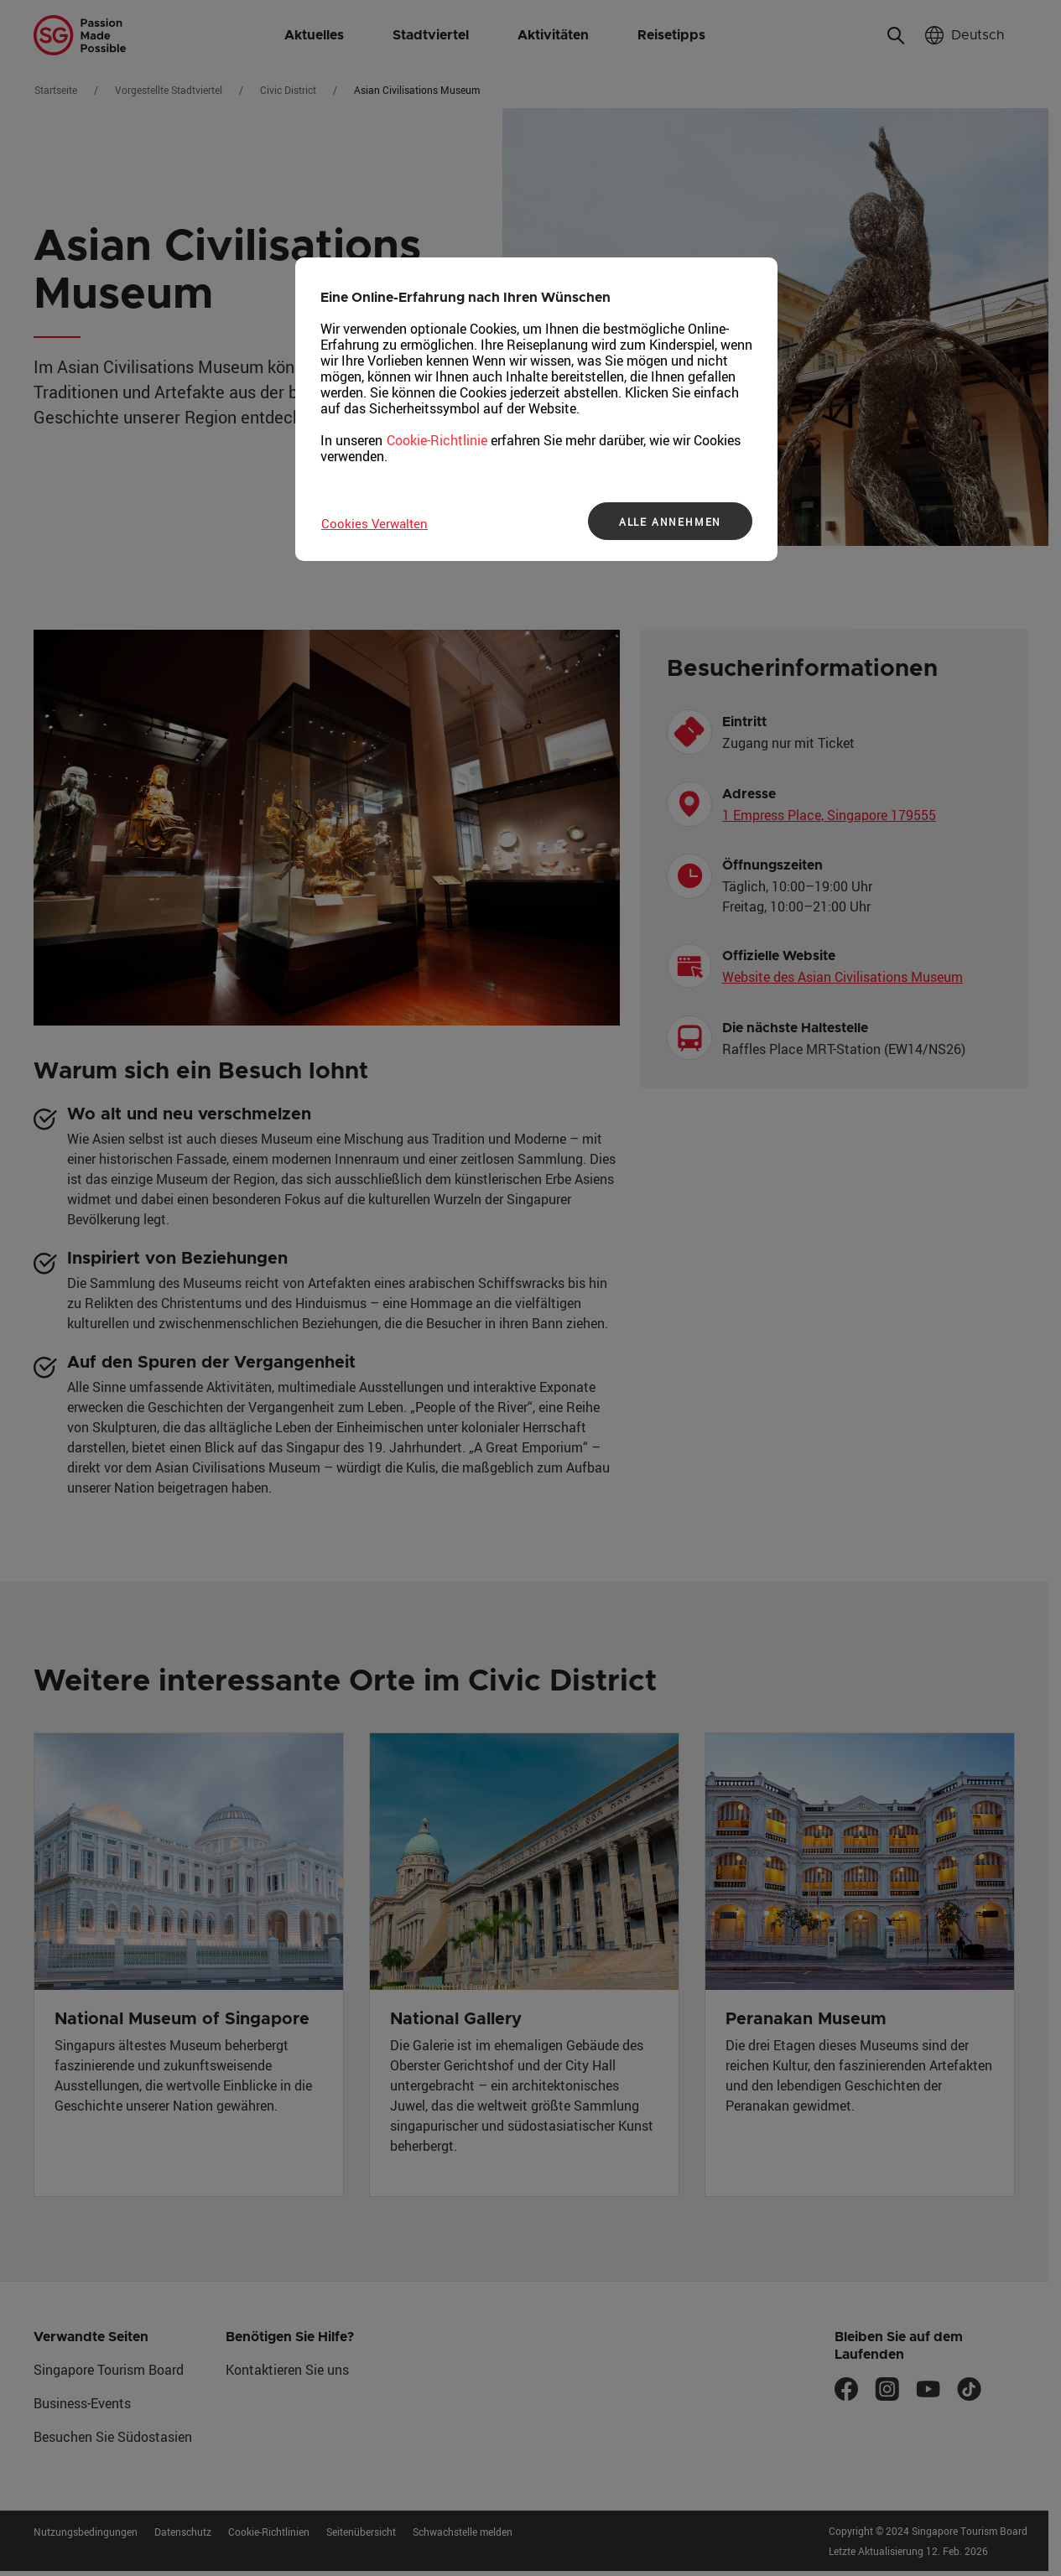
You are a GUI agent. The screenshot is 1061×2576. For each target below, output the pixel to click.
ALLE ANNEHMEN (670, 521)
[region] (536, 409)
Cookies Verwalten (374, 523)
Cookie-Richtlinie (437, 440)
